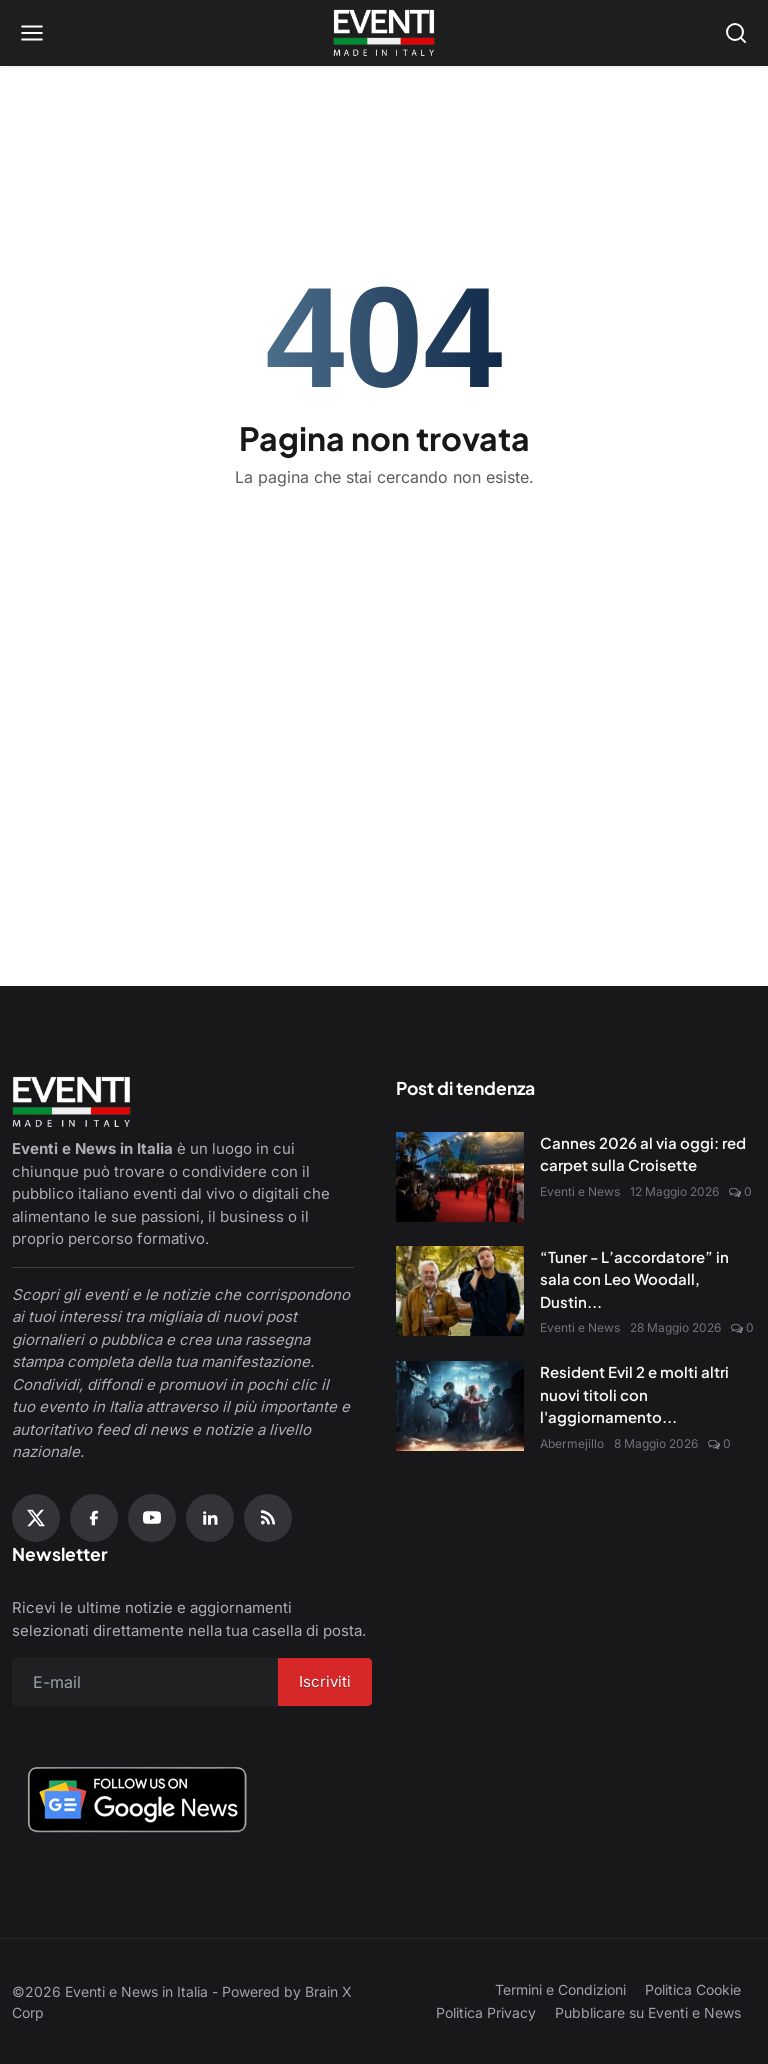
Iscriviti (325, 1681)
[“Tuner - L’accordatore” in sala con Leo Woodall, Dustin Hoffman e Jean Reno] (460, 1291)
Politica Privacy (486, 2012)
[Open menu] (32, 33)
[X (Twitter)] (36, 1518)
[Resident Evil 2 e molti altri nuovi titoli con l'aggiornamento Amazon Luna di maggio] (460, 1406)
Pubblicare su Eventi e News (648, 2012)
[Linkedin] (210, 1518)
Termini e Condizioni (560, 1989)
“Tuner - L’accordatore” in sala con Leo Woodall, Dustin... (634, 1279)
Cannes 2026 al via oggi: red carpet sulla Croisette (643, 1154)
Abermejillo (572, 1443)
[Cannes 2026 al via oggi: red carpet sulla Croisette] (460, 1177)
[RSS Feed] (268, 1518)
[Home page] (384, 33)
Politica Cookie (693, 1989)
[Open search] (736, 33)
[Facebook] (94, 1518)
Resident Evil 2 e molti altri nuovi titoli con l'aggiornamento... (634, 1394)
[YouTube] (152, 1518)
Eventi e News (580, 1191)
